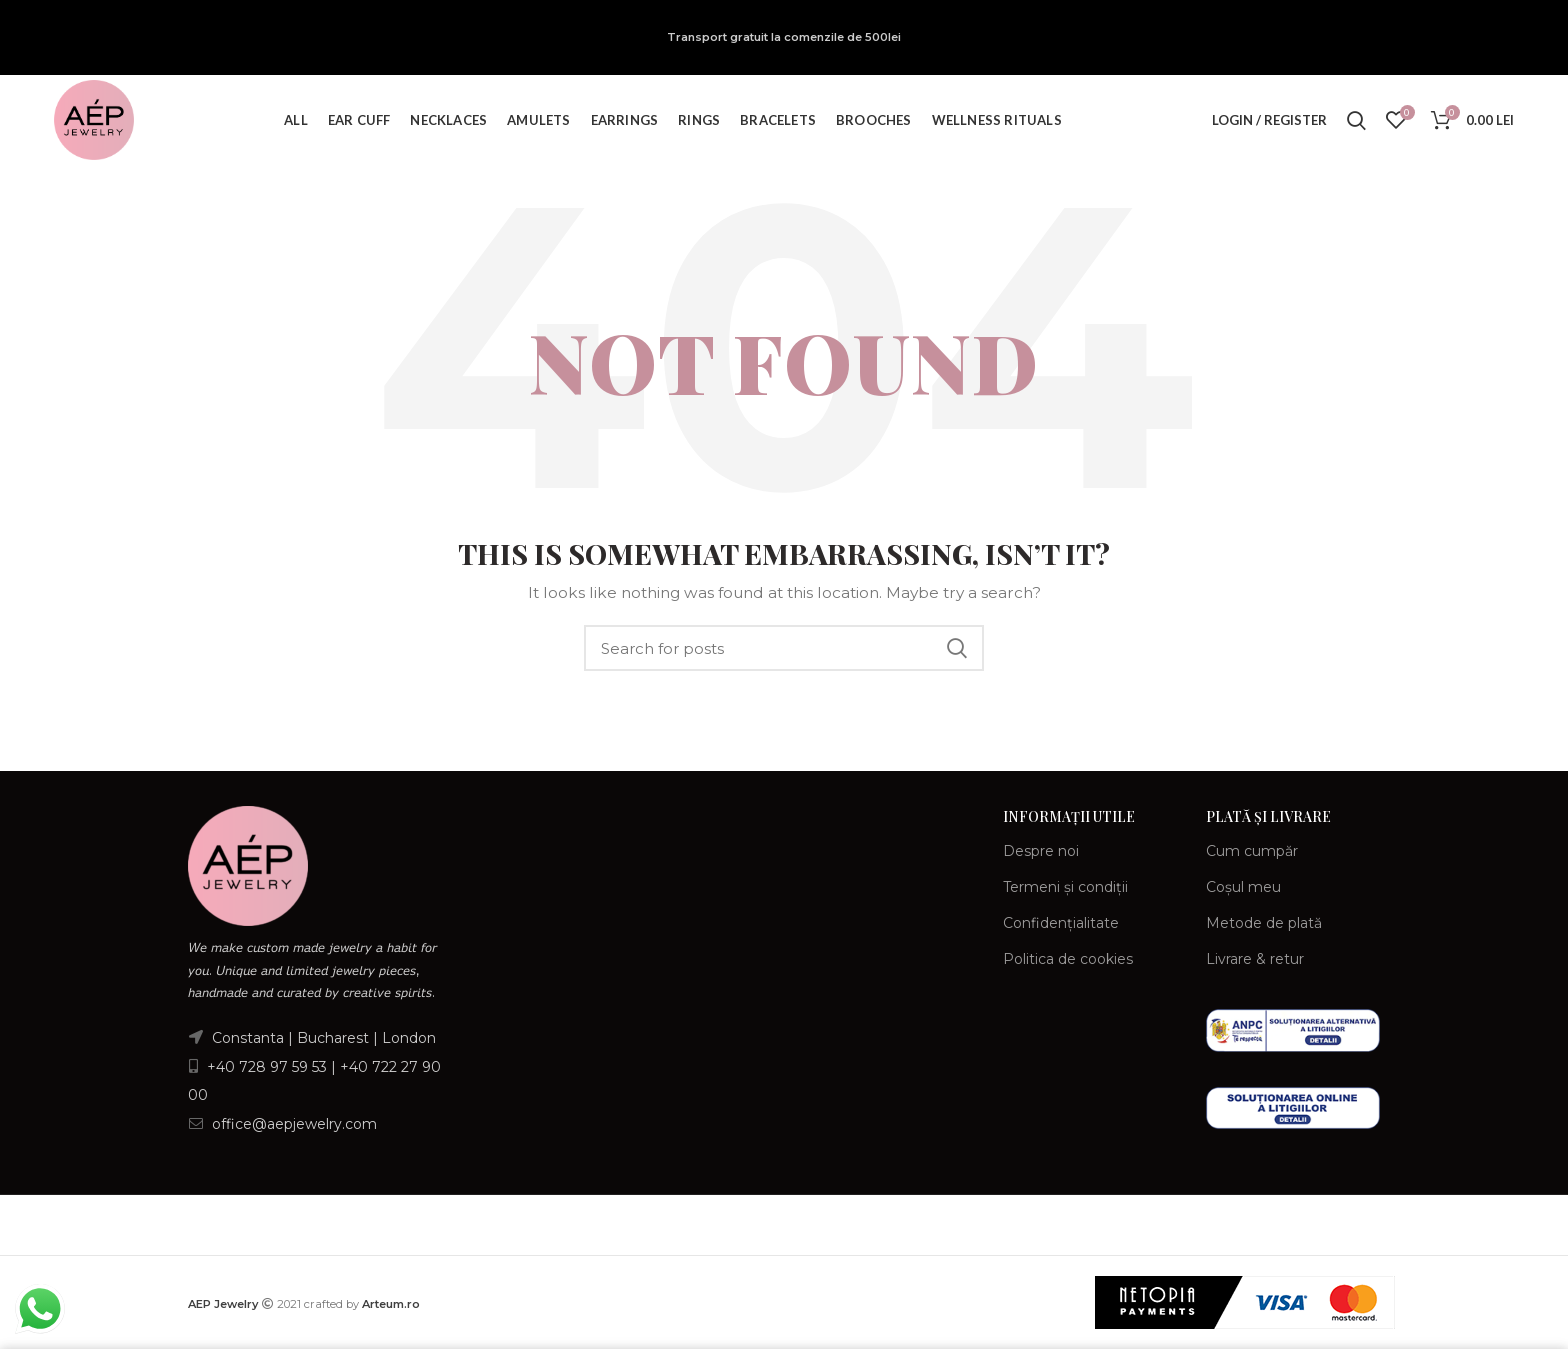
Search (957, 648)
